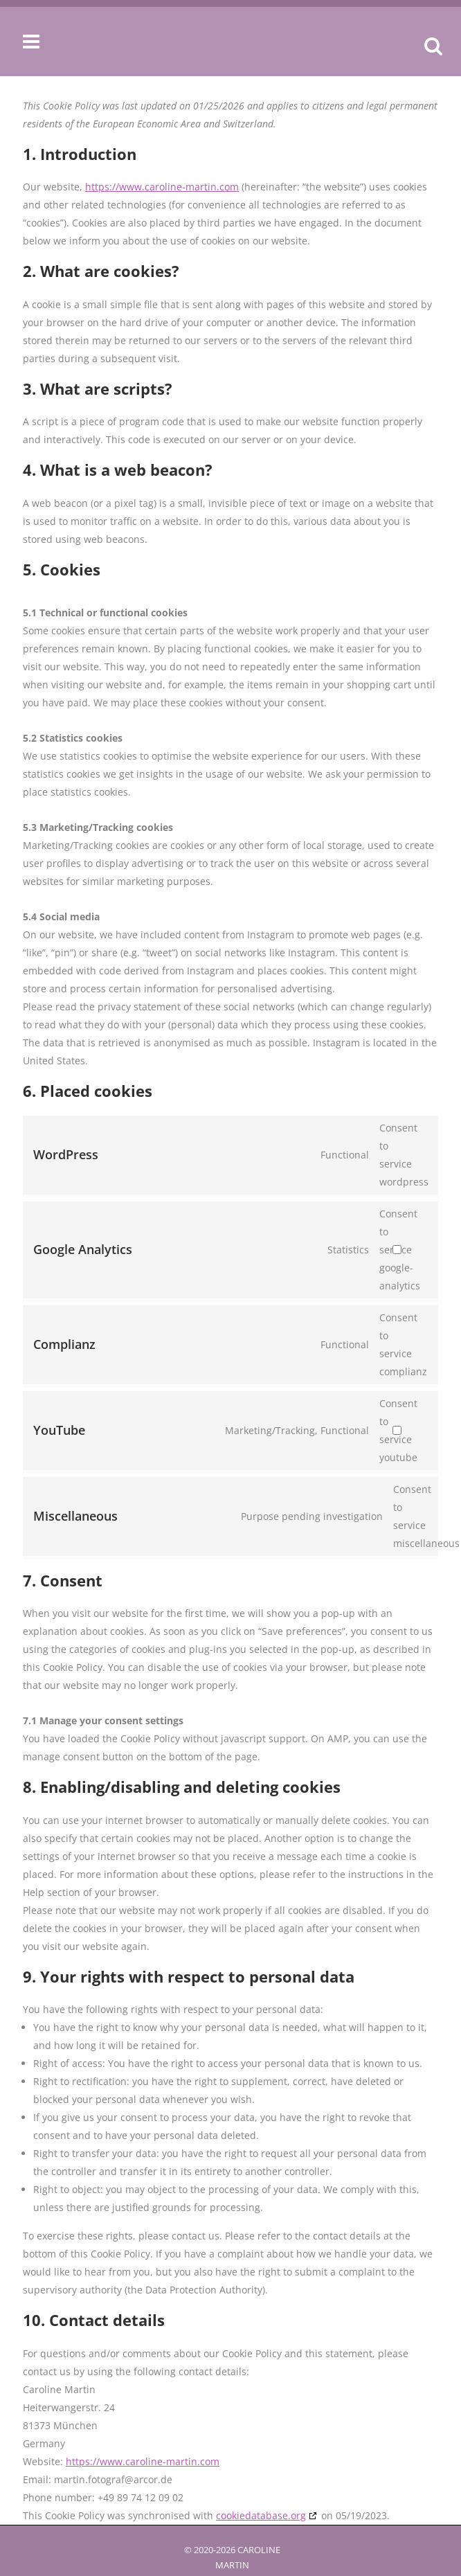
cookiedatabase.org (261, 2515)
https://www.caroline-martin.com (162, 186)
